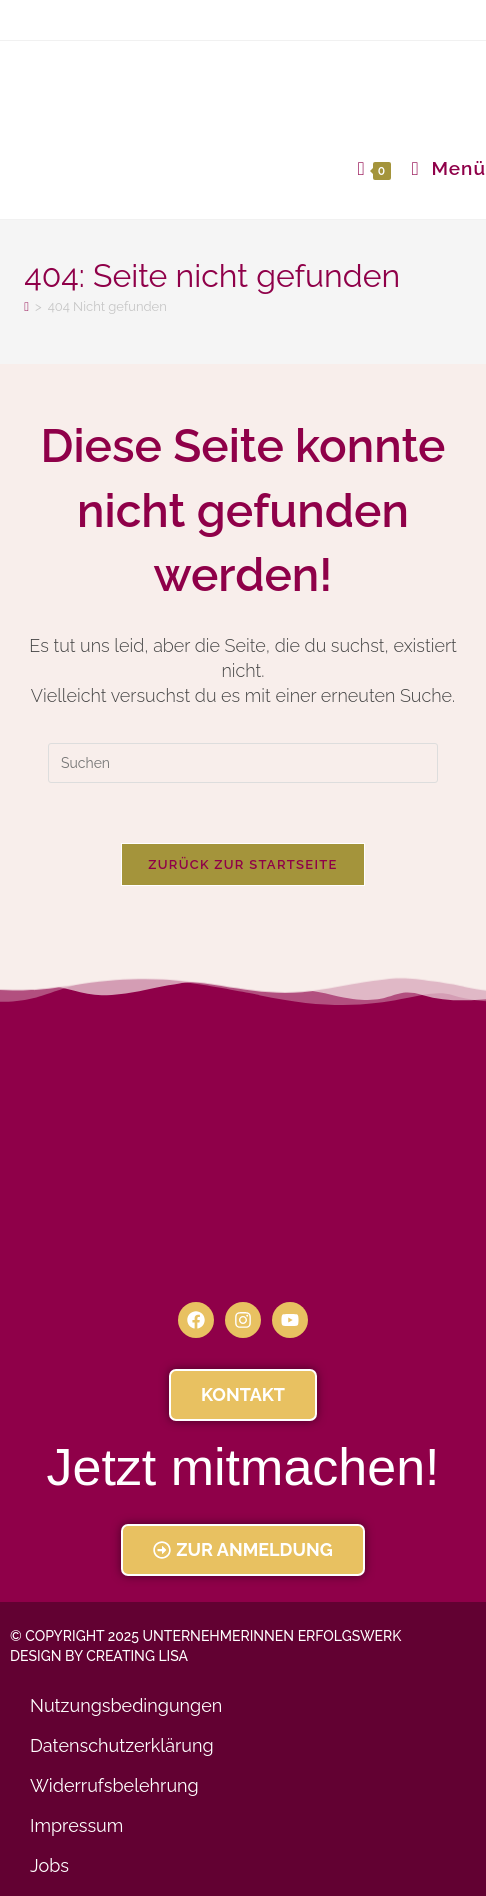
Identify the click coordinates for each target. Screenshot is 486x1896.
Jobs (49, 1865)
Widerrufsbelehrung (114, 1785)
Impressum (76, 1825)
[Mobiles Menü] (441, 168)
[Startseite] (26, 306)
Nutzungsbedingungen (126, 1705)
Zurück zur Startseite (242, 864)
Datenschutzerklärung (122, 1745)
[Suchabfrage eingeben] (243, 763)
